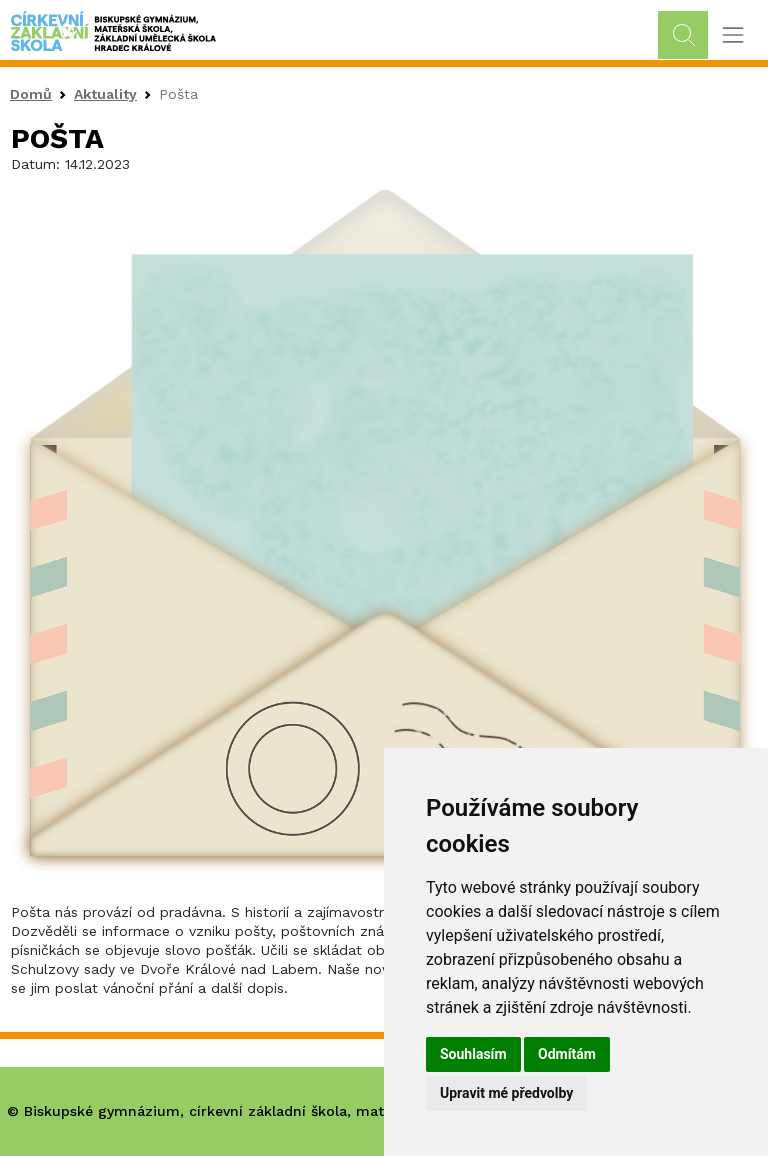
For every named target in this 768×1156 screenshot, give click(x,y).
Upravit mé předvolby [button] (506, 1093)
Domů (31, 94)
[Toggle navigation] (732, 35)
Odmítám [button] (567, 1054)
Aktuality (105, 94)
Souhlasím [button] (473, 1054)
